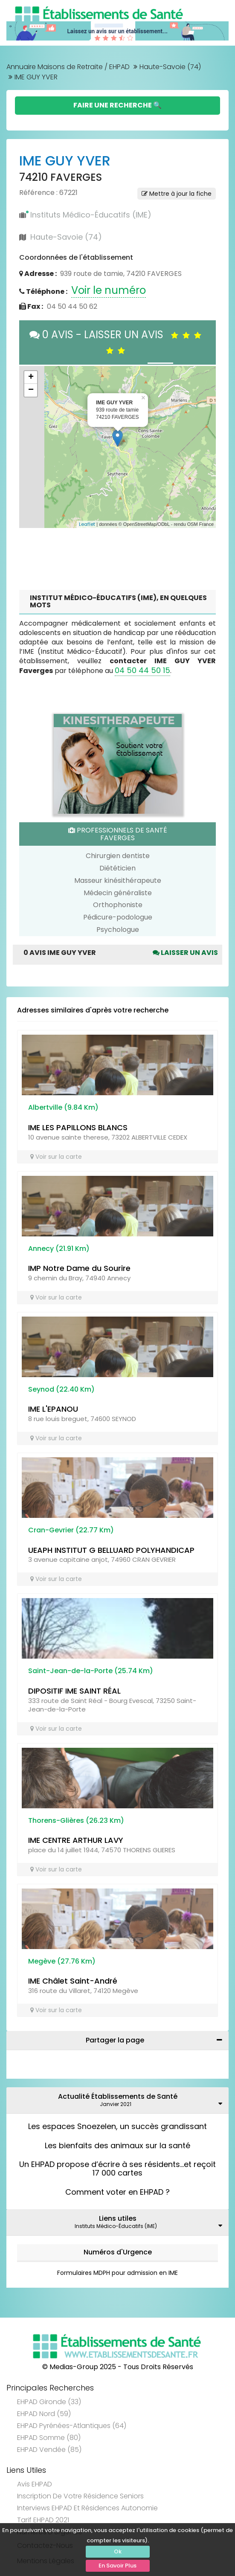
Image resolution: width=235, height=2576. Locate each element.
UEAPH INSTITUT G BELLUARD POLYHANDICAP (111, 1550)
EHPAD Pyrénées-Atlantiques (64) (71, 2426)
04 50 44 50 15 (142, 670)
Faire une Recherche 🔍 (117, 105)
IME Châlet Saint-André (72, 1981)
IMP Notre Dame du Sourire (79, 1268)
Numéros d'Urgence (118, 2252)
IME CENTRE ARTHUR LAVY (75, 1840)
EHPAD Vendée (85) (49, 2449)
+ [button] (31, 377)
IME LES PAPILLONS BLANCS (78, 1127)
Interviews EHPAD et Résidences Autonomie (87, 2508)
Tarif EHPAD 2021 (43, 2520)
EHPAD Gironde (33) (49, 2402)
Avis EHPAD (34, 2484)
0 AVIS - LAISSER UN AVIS (117, 342)
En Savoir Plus (117, 2565)
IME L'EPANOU (53, 1409)
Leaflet (87, 524)
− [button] (31, 390)
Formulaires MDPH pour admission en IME (117, 2273)
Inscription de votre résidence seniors (80, 2496)
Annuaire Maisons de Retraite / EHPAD (68, 67)
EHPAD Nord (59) (44, 2414)
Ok (118, 2551)
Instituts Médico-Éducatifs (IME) (90, 214)
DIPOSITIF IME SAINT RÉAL (74, 1690)
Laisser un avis (185, 952)
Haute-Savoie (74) (170, 67)
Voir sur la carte (56, 1156)
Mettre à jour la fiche (177, 193)
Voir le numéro (108, 290)
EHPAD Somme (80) (49, 2438)
